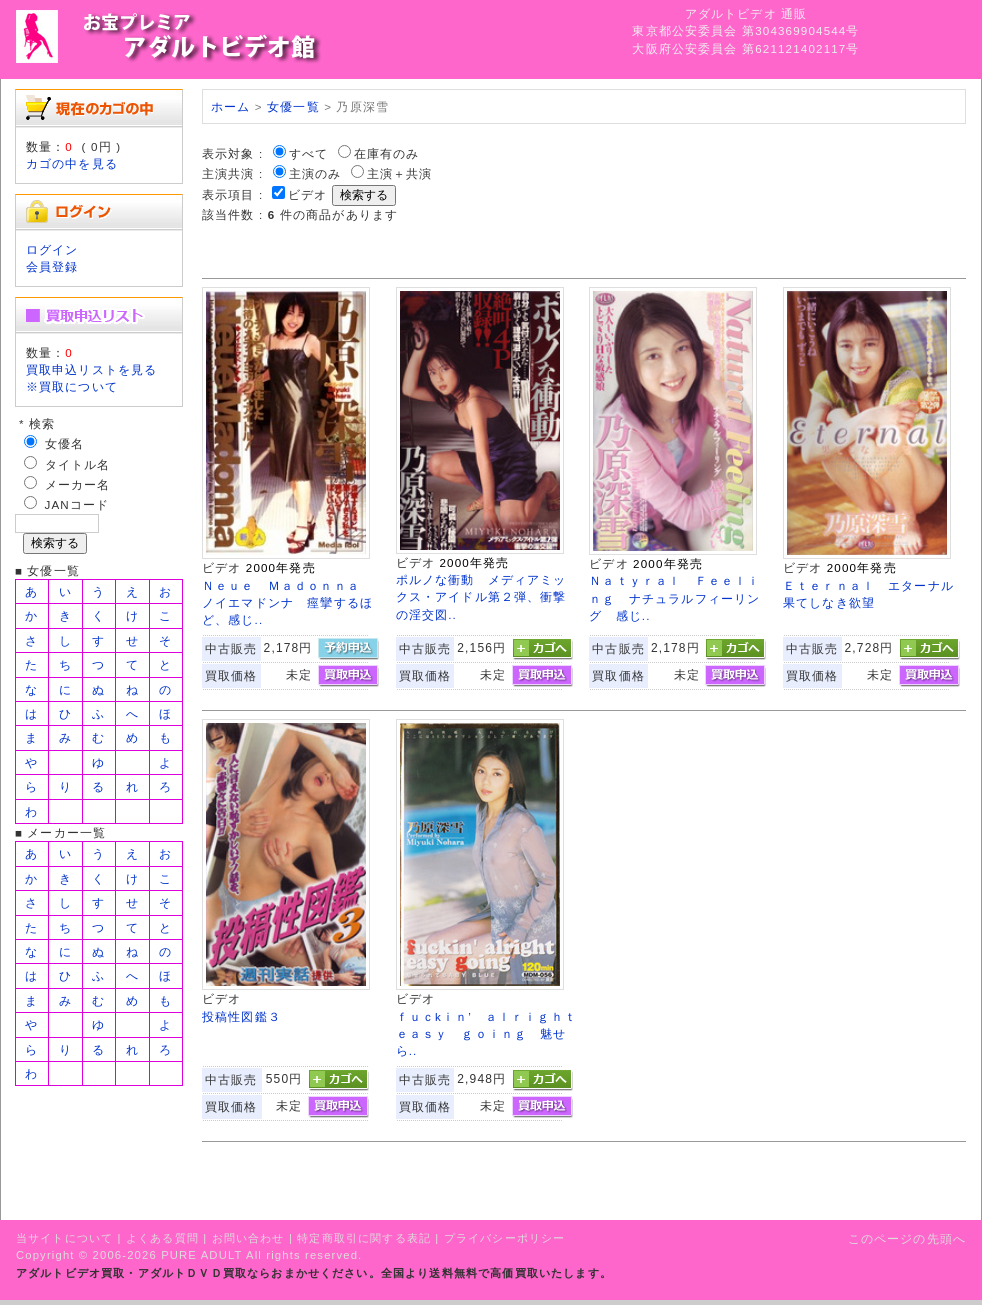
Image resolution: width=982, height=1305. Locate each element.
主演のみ (315, 173)
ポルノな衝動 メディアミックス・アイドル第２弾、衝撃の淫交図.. (481, 597)
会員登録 (52, 266)
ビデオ (307, 194)
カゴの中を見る (72, 163)
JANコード (77, 504)
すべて (308, 153)
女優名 (64, 443)
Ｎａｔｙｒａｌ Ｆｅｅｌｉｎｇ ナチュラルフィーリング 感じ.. (674, 598)
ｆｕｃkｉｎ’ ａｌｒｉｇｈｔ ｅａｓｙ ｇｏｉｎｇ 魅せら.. (493, 1034)
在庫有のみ (387, 153)
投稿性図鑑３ (241, 1016)
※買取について (72, 386)
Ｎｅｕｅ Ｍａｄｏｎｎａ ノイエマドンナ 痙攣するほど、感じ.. (287, 603)
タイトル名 (78, 464)
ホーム (230, 106)
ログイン (52, 249)
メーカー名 (78, 484)
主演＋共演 (400, 173)
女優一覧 (293, 106)
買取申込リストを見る (92, 369)
